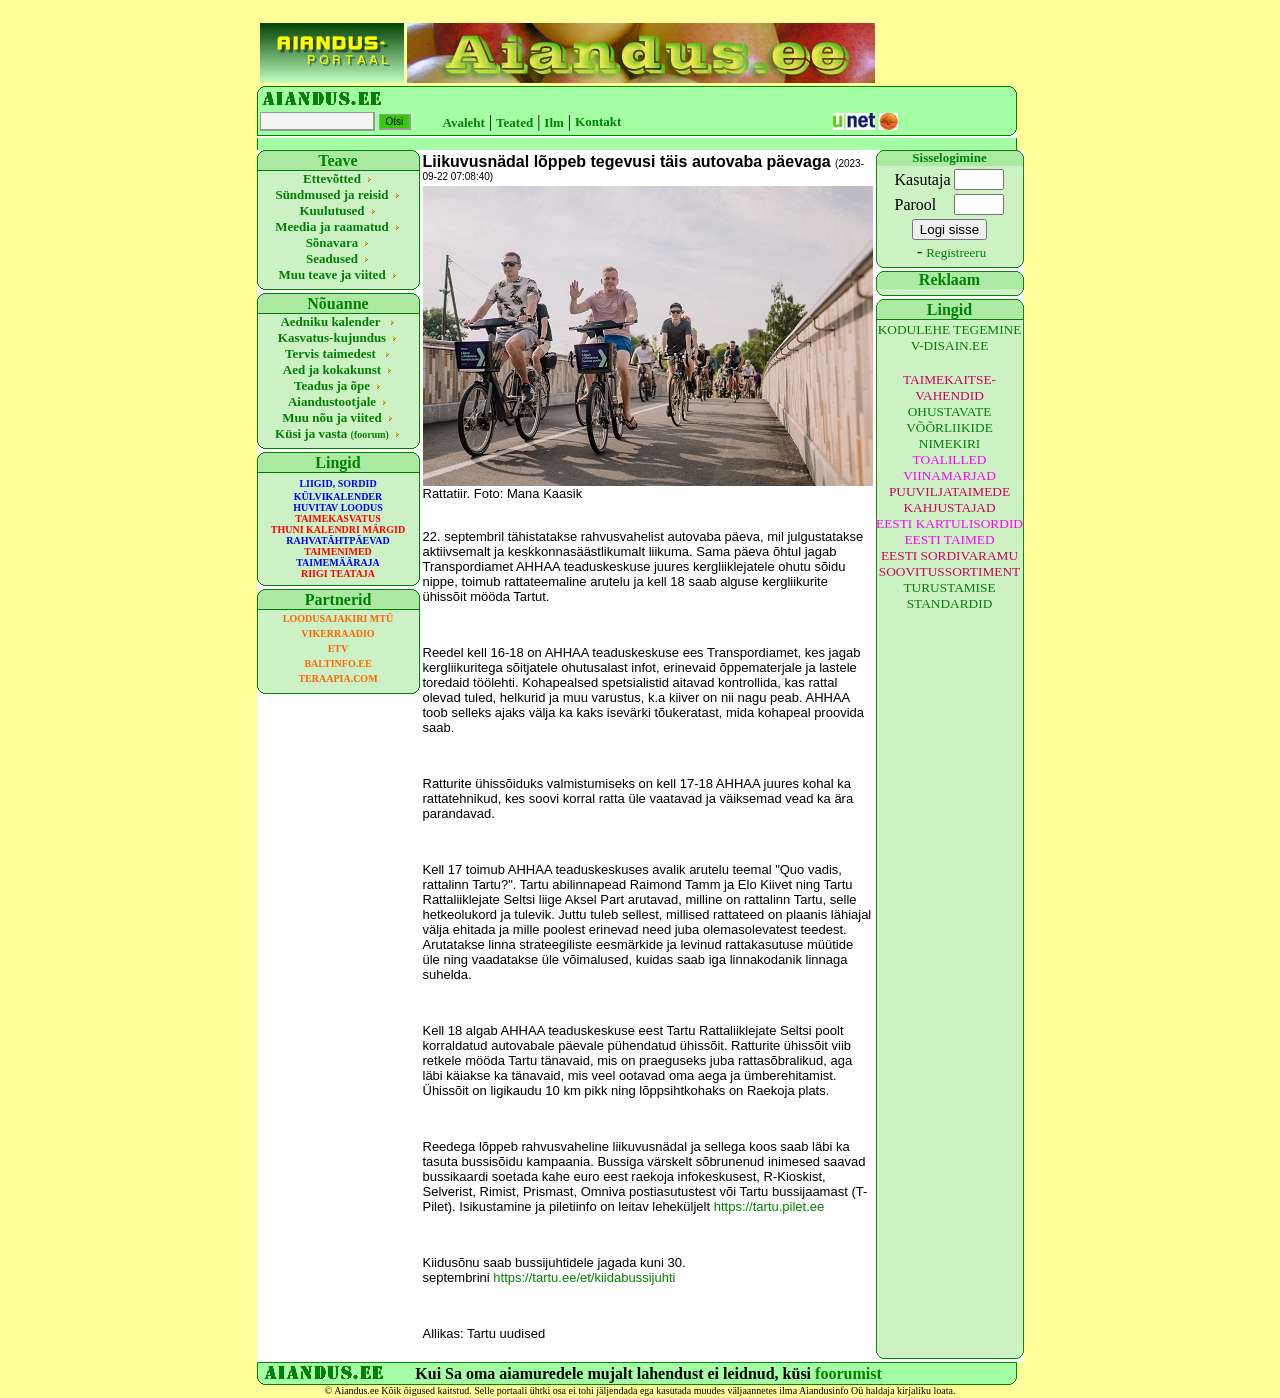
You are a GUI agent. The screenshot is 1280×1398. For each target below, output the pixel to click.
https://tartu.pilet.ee (769, 1206)
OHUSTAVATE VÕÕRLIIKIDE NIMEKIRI (949, 427)
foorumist (848, 1373)
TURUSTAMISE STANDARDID (949, 595)
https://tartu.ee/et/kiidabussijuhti (584, 1277)
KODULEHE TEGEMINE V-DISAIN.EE (950, 337)
